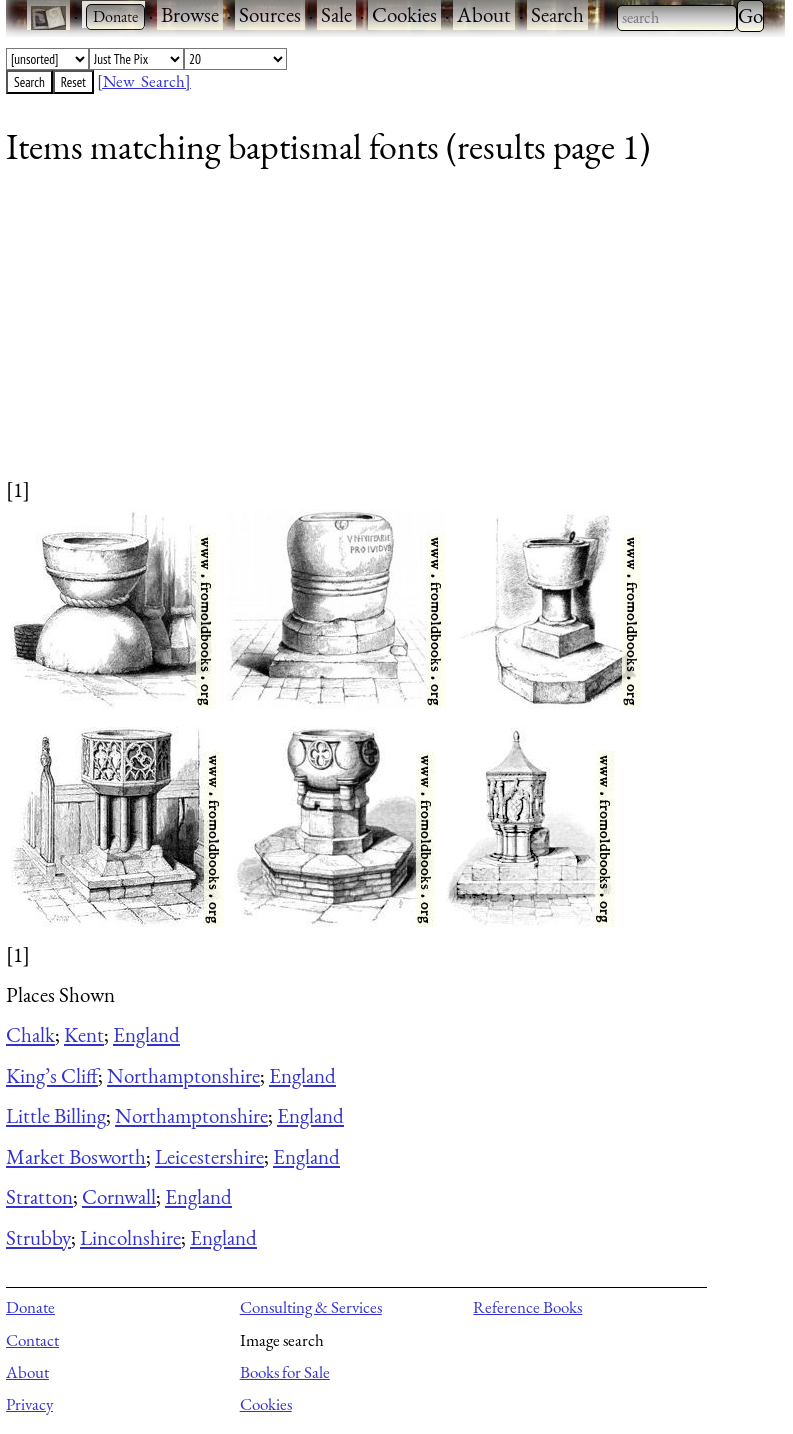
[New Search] (144, 81)
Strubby (38, 1237)
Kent (84, 1034)
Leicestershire (209, 1156)
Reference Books (527, 1307)
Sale (336, 14)
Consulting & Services (311, 1307)
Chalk (30, 1034)
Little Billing (56, 1115)
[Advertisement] (383, 335)
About (484, 14)
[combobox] (677, 18)
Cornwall (119, 1196)
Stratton (39, 1196)
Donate (30, 1307)
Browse (190, 14)
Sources (270, 14)
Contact (32, 1340)
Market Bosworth (76, 1156)
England (146, 1034)
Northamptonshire (183, 1075)
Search (557, 14)
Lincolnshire (130, 1237)
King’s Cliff (52, 1075)
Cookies (404, 14)
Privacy (29, 1404)
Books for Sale (285, 1372)
